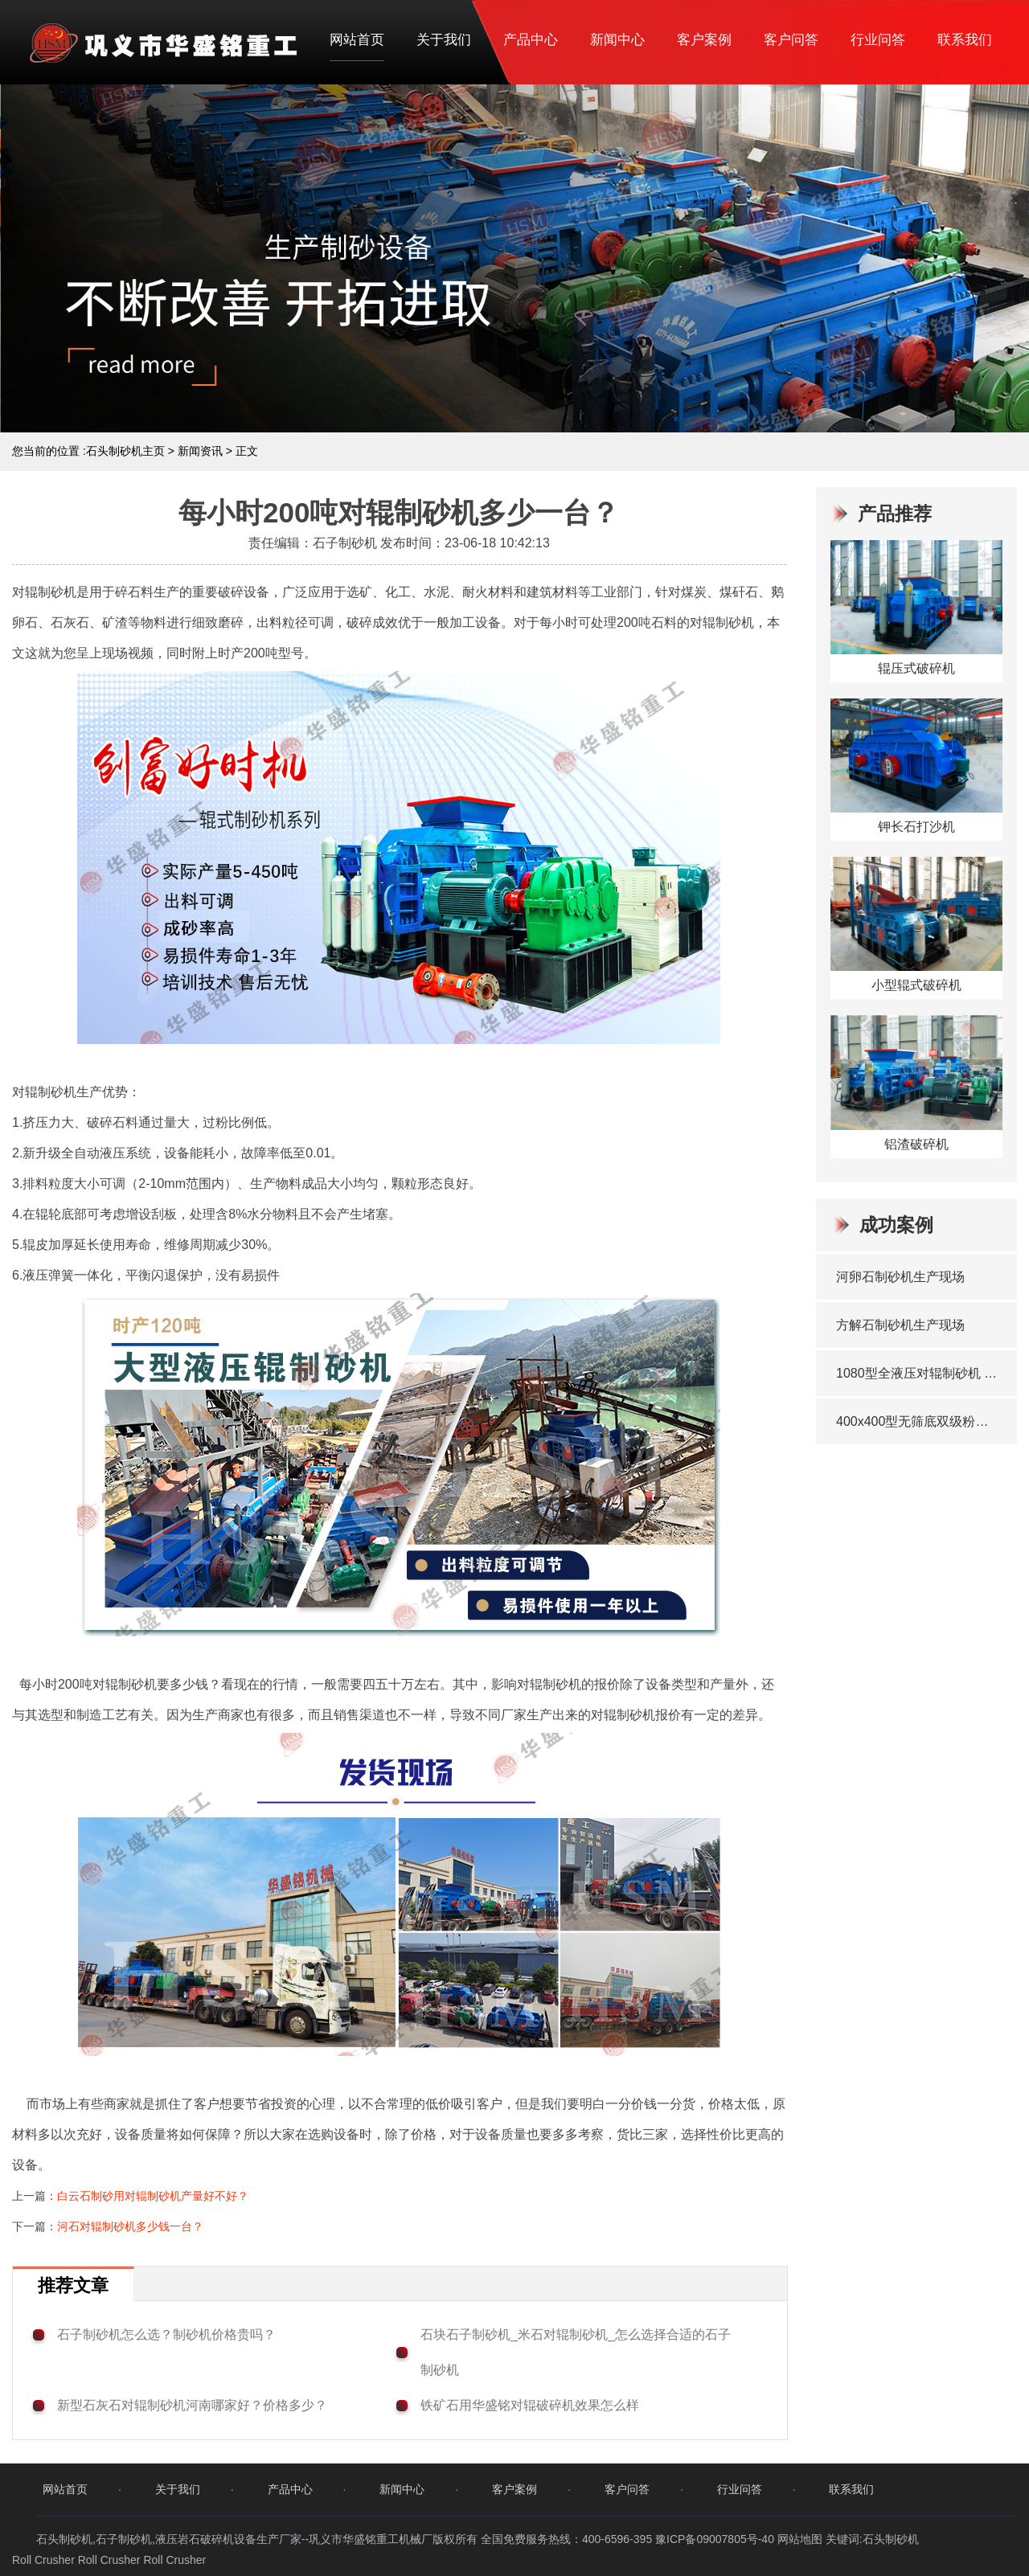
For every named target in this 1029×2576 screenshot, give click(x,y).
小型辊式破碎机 (916, 985)
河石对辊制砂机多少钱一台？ (130, 2226)
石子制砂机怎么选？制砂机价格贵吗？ (166, 2334)
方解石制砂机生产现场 (900, 1325)
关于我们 (443, 39)
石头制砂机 (891, 2539)
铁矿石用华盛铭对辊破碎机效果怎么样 (529, 2405)
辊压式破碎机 (916, 668)
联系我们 (964, 39)
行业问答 (878, 39)
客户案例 (704, 39)
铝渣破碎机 (916, 1144)
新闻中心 (617, 39)
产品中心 (530, 39)
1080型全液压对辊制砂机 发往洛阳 (918, 1373)
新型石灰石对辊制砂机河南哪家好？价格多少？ (192, 2405)
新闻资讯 (200, 450)
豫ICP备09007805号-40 (716, 2539)
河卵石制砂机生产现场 (900, 1277)
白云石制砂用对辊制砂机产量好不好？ (152, 2195)
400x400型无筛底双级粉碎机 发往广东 (918, 1421)
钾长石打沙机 (916, 826)
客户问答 (791, 39)
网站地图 (799, 2539)
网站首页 (357, 39)
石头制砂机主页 (125, 450)
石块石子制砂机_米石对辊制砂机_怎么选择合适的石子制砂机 (575, 2352)
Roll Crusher (43, 2559)
